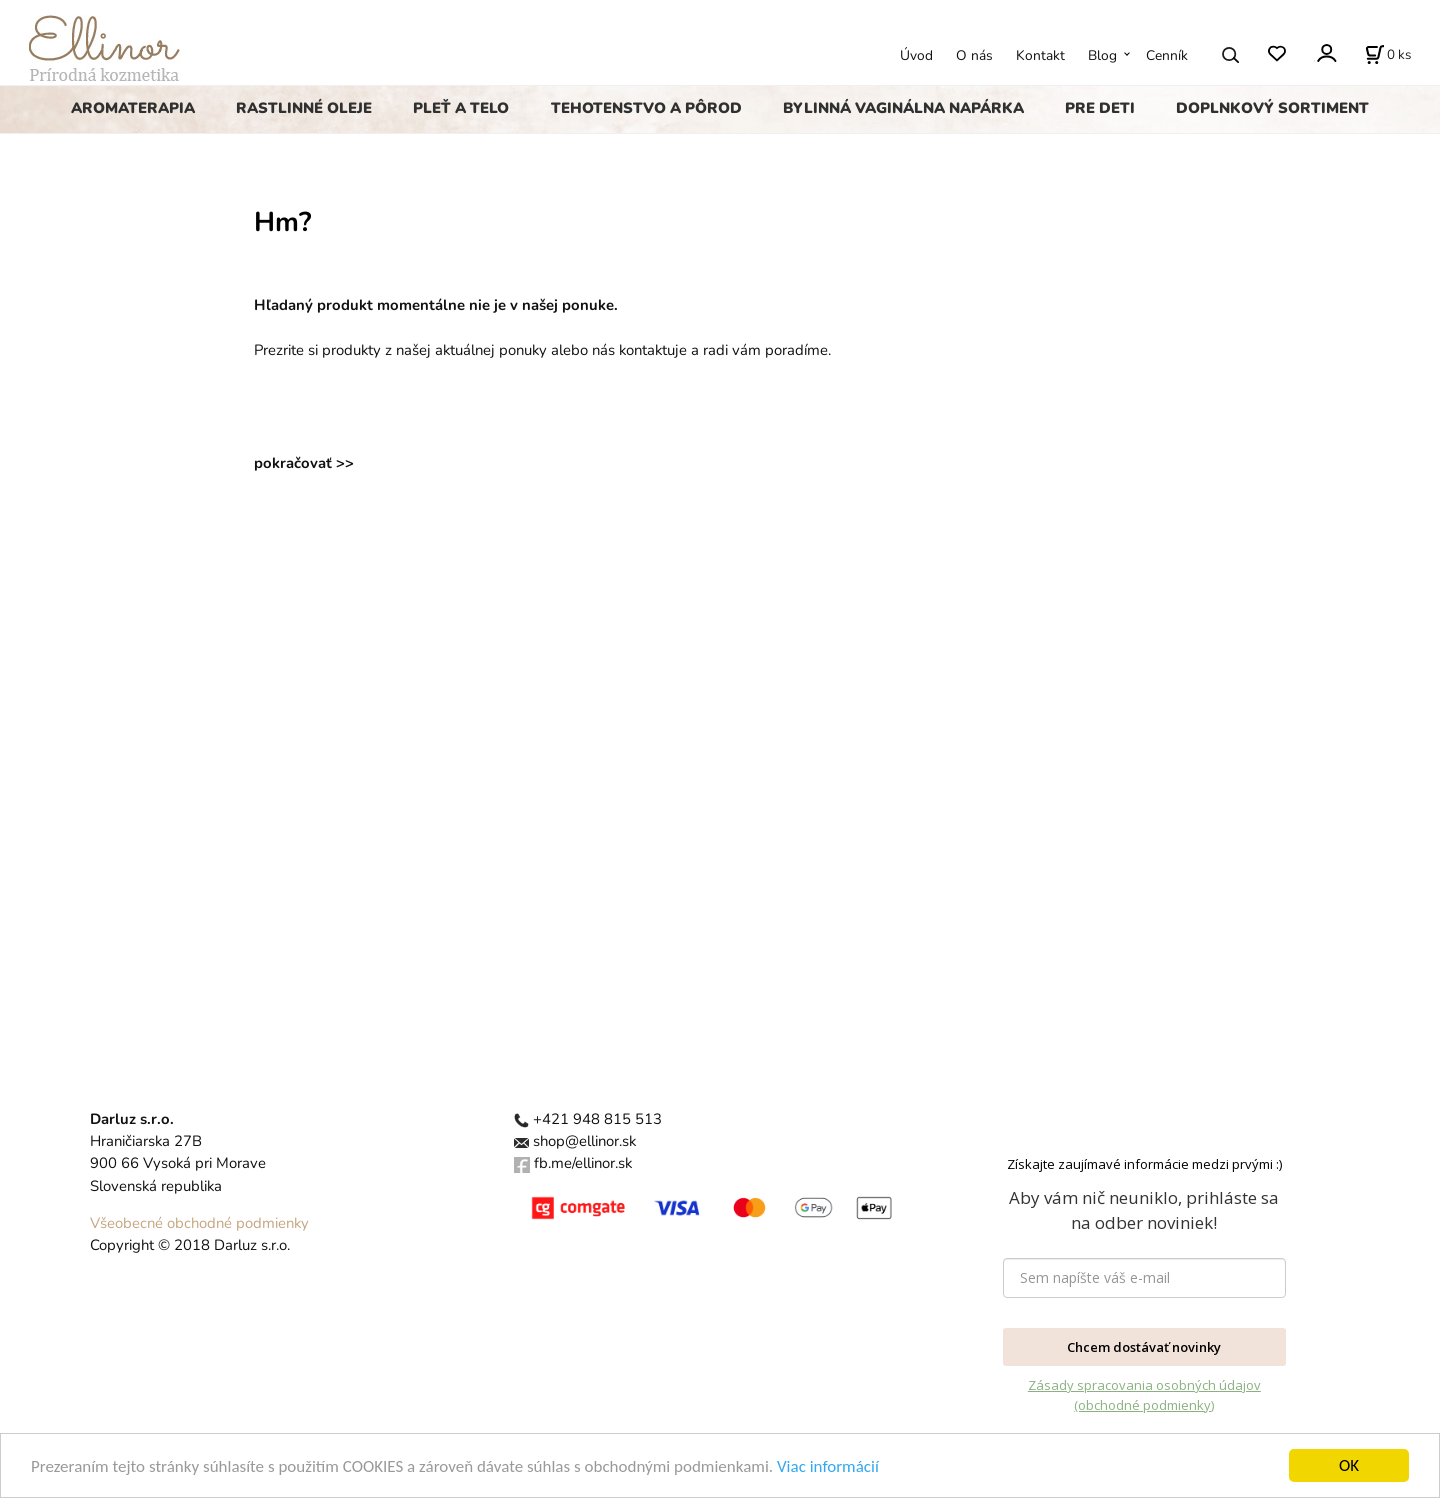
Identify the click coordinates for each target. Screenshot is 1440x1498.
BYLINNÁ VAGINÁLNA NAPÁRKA (903, 108)
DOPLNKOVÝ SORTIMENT (1272, 108)
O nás (974, 55)
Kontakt (1040, 55)
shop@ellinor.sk (584, 1141)
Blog (1102, 55)
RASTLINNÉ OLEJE (304, 108)
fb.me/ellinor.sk (583, 1163)
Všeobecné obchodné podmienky (199, 1223)
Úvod (916, 55)
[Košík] (1388, 55)
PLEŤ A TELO (461, 108)
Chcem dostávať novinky (1144, 1347)
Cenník (1167, 55)
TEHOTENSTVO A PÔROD (646, 108)
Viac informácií (828, 1473)
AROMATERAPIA (133, 108)
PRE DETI (1100, 108)
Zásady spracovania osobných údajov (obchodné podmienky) (1144, 1395)
